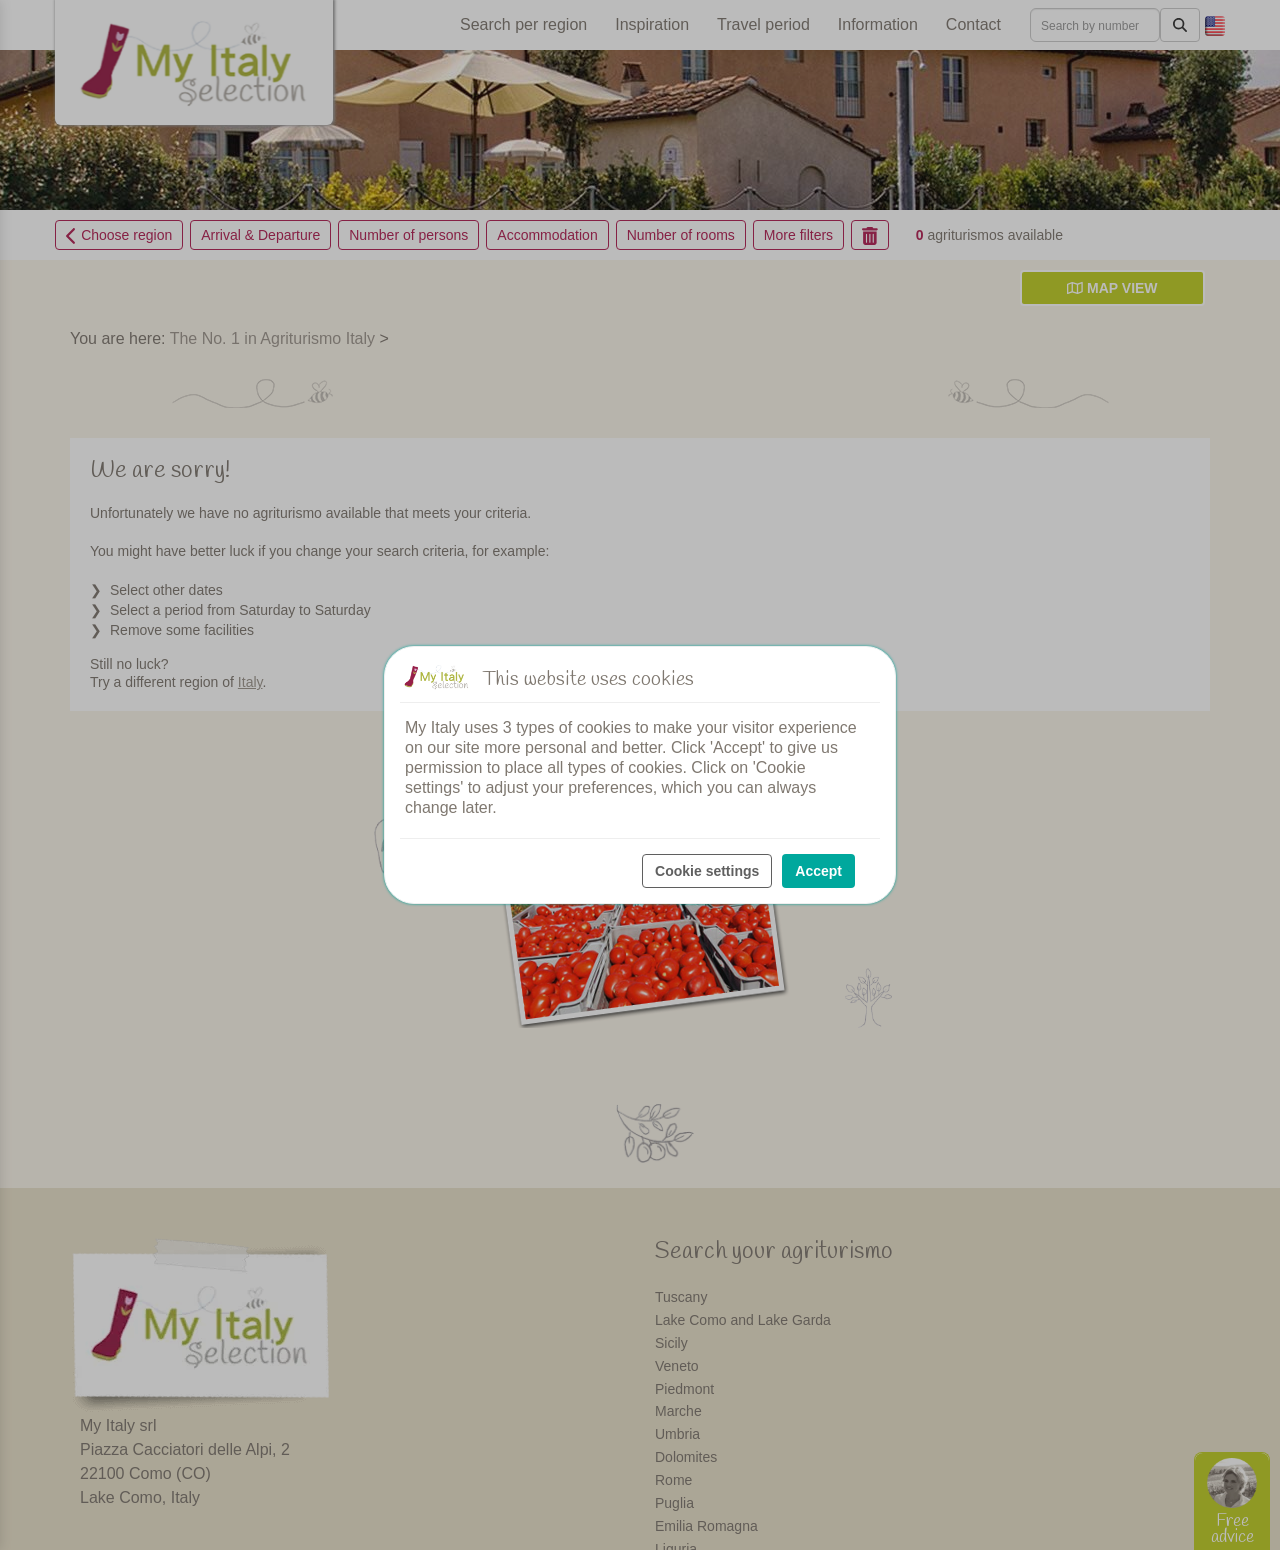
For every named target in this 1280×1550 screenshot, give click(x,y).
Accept (818, 871)
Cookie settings (707, 871)
